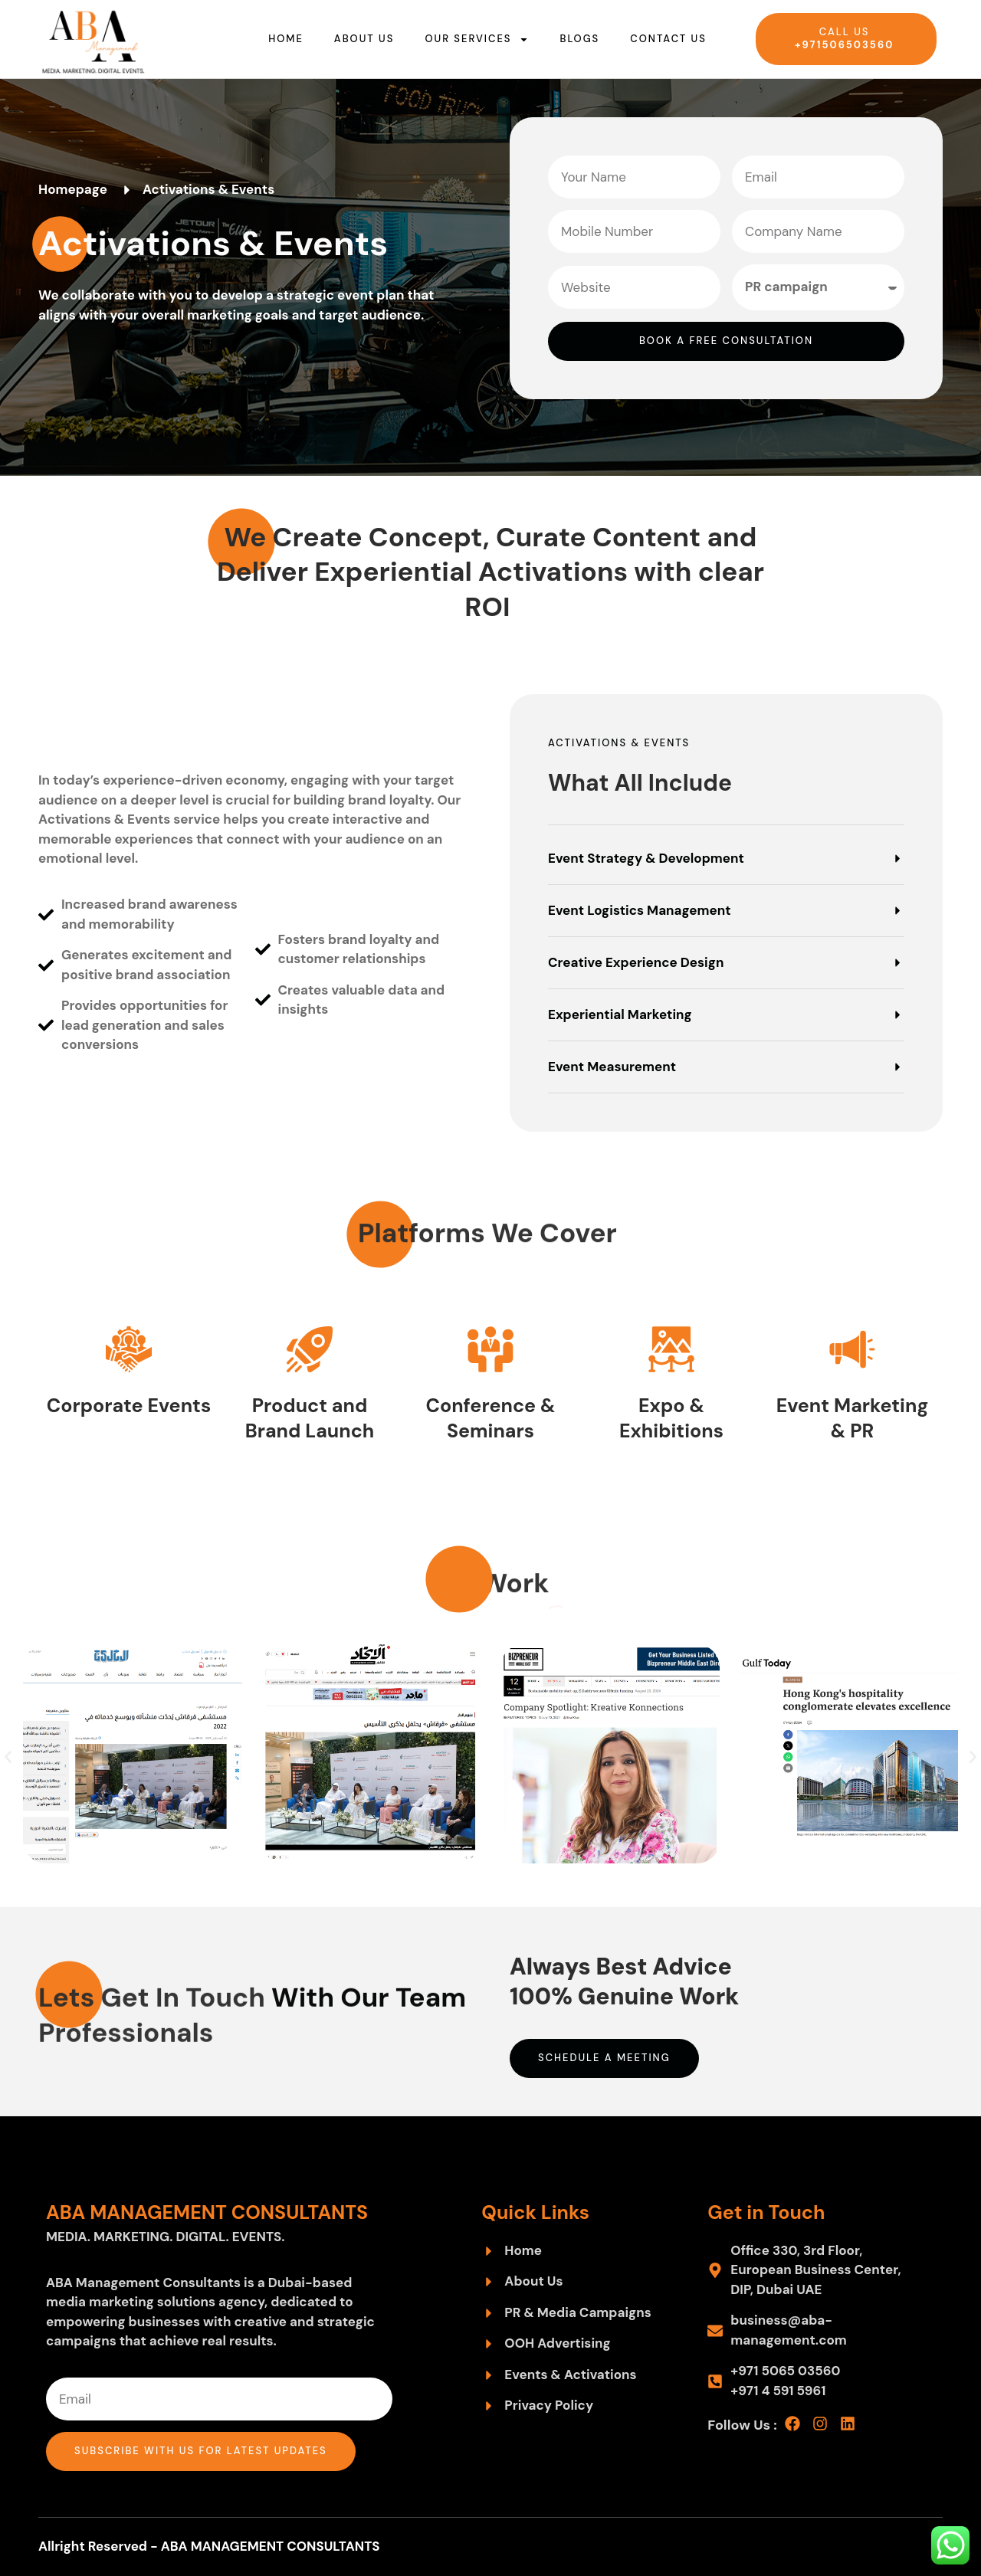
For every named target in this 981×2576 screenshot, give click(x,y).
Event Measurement (612, 1066)
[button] (726, 868)
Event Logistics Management (639, 910)
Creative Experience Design (635, 962)
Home (285, 38)
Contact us (668, 38)
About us (364, 38)
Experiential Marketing (620, 1014)
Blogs (579, 38)
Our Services (477, 39)
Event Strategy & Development (646, 858)
